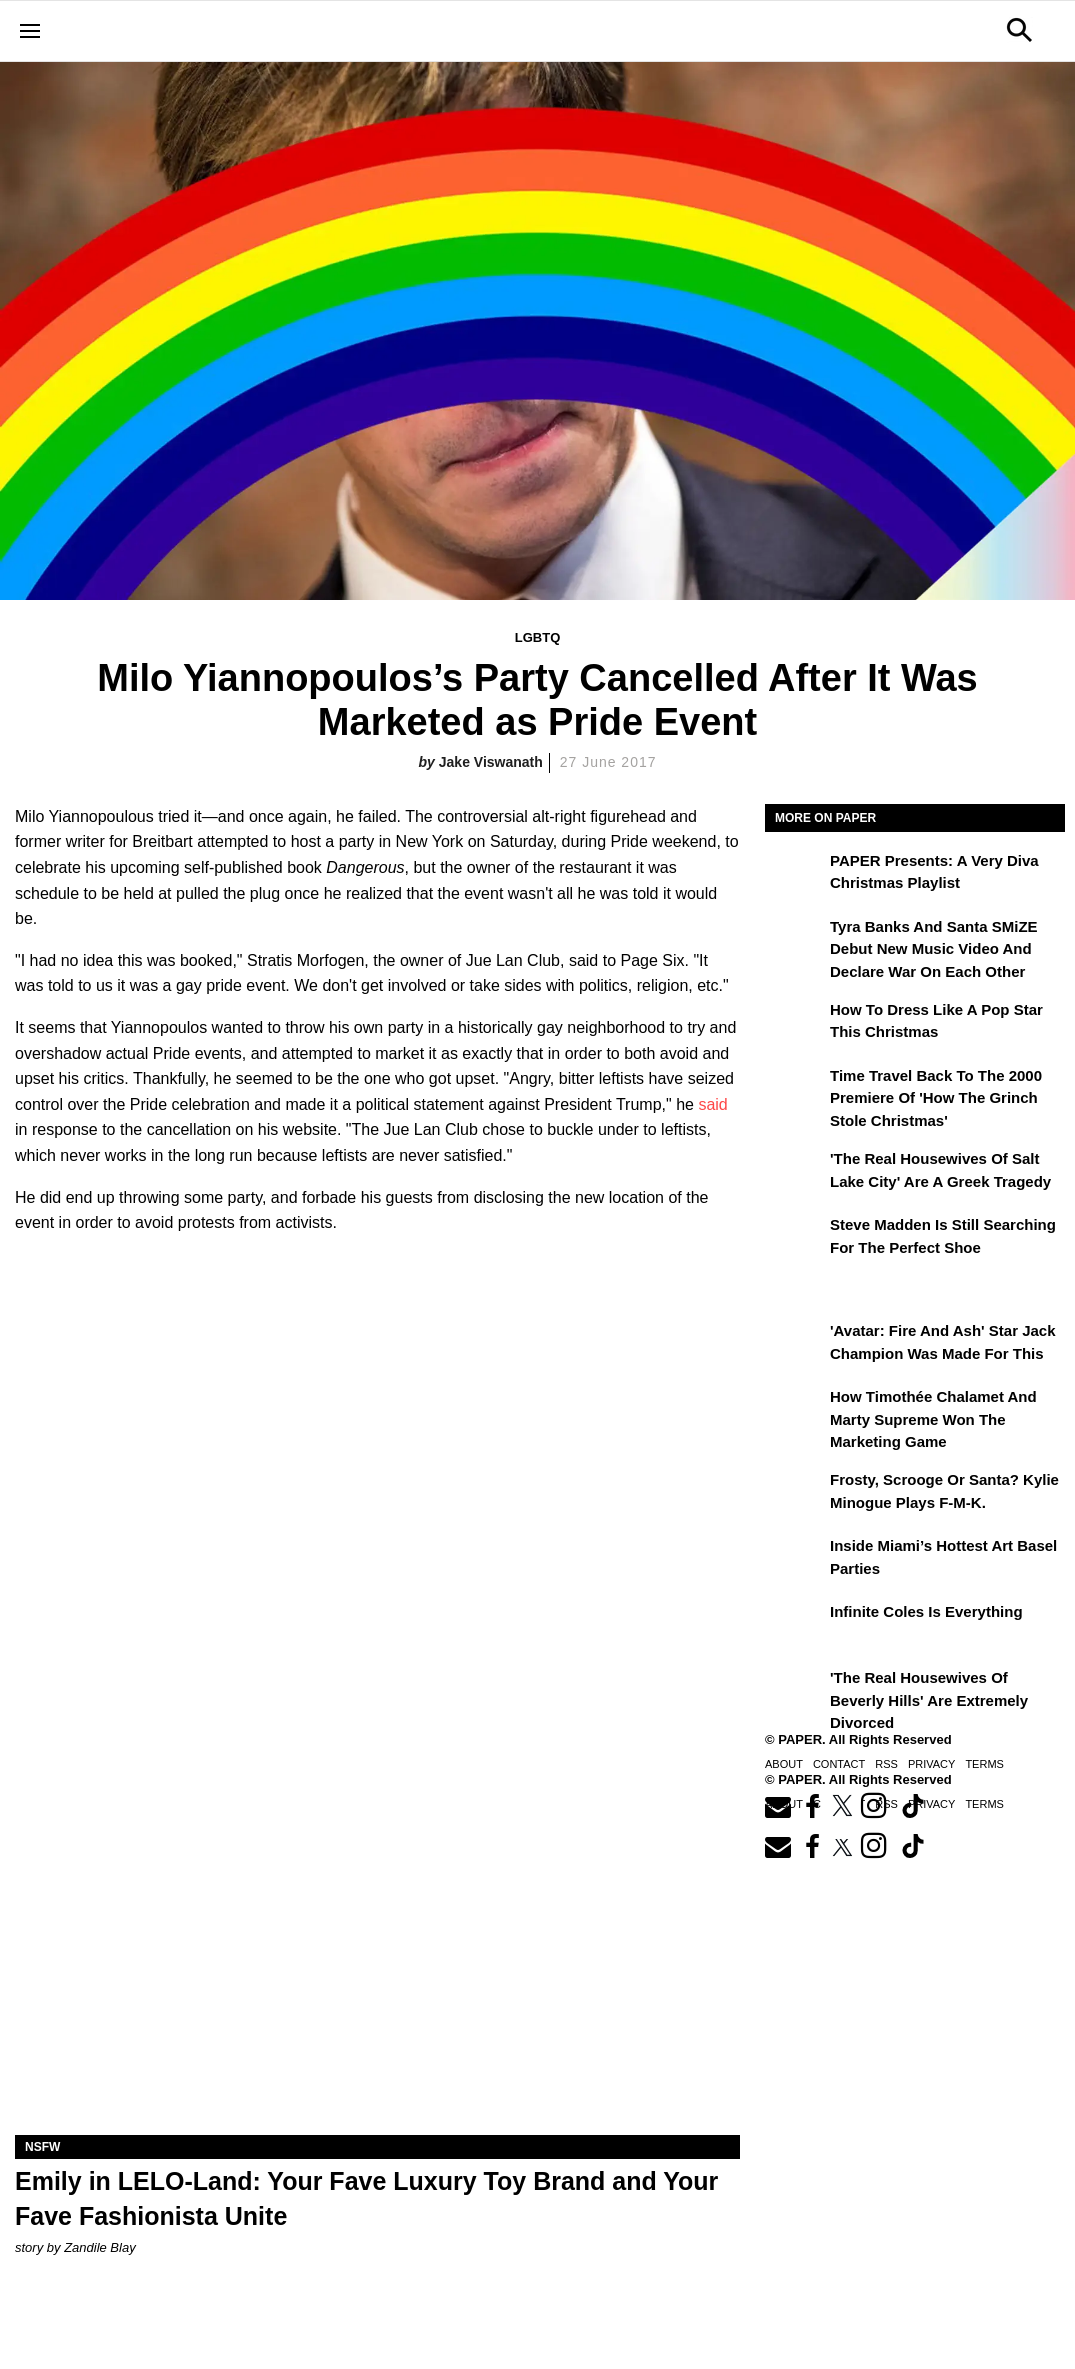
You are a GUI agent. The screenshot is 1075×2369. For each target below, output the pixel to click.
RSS (886, 1764)
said (712, 1104)
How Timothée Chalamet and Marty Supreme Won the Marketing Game (933, 1419)
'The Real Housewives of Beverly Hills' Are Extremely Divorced (929, 1700)
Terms (984, 1764)
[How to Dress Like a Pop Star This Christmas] (795, 1024)
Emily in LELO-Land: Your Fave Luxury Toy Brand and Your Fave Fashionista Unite (366, 2198)
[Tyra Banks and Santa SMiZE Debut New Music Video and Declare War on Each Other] (795, 941)
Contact (839, 1764)
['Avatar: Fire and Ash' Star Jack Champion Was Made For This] (795, 1345)
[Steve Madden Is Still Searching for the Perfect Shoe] (795, 1239)
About (784, 1764)
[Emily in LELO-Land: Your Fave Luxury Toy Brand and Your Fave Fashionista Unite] (377, 1954)
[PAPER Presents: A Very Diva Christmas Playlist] (795, 875)
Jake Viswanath (491, 762)
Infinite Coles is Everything (926, 1611)
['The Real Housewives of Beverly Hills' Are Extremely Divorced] (795, 1692)
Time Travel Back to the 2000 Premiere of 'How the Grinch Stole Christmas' (936, 1098)
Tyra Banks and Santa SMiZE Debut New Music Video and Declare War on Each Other (934, 949)
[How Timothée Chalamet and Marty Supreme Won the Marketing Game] (795, 1411)
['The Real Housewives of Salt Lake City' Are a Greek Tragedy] (795, 1173)
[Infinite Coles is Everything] (795, 1626)
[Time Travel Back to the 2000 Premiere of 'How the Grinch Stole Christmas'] (795, 1090)
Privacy (931, 1764)
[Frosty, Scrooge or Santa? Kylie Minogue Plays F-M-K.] (795, 1494)
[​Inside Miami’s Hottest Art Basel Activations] (795, 1560)
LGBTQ (538, 637)
